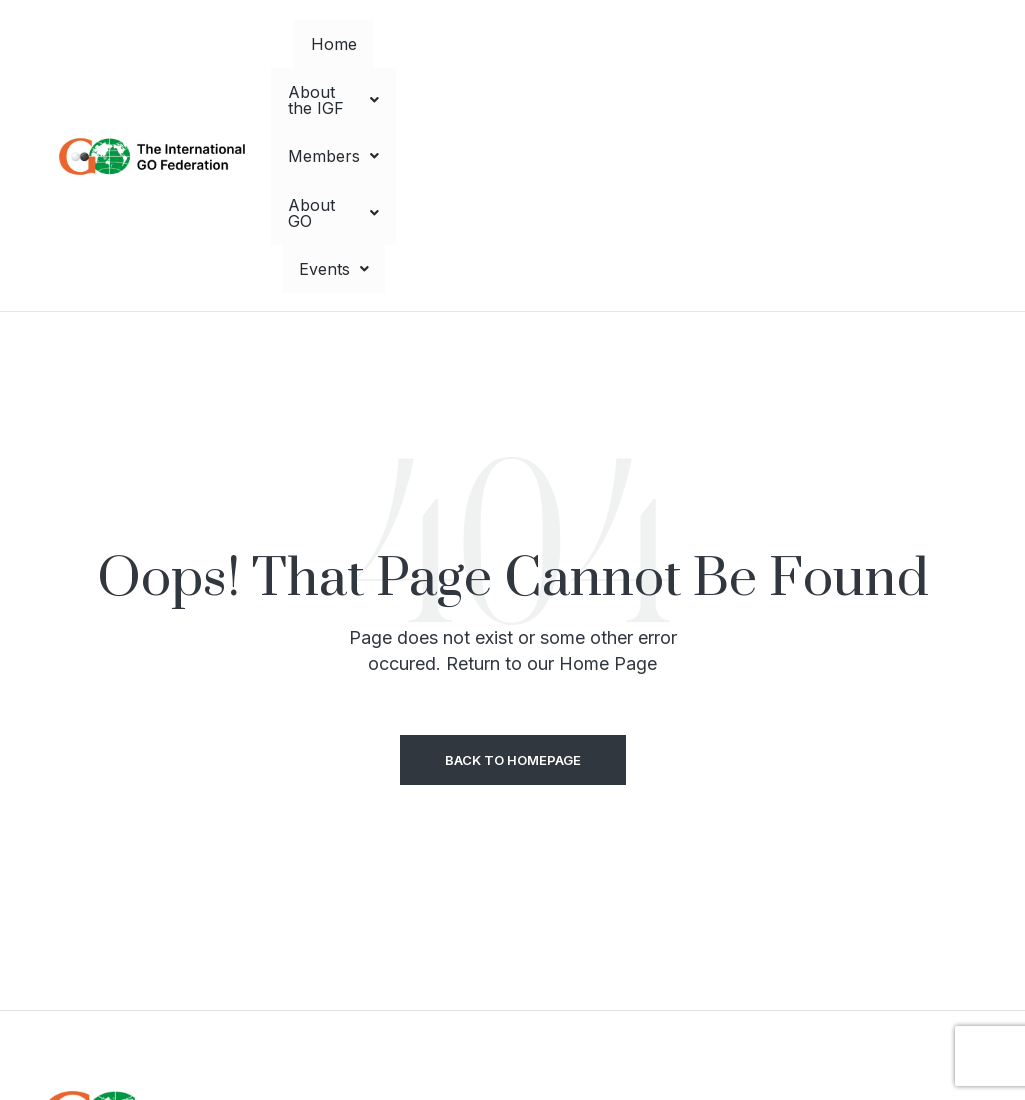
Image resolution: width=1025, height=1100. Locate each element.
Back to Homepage (513, 540)
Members (632, 46)
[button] (493, 46)
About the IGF (493, 46)
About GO (755, 46)
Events (868, 46)
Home (377, 46)
